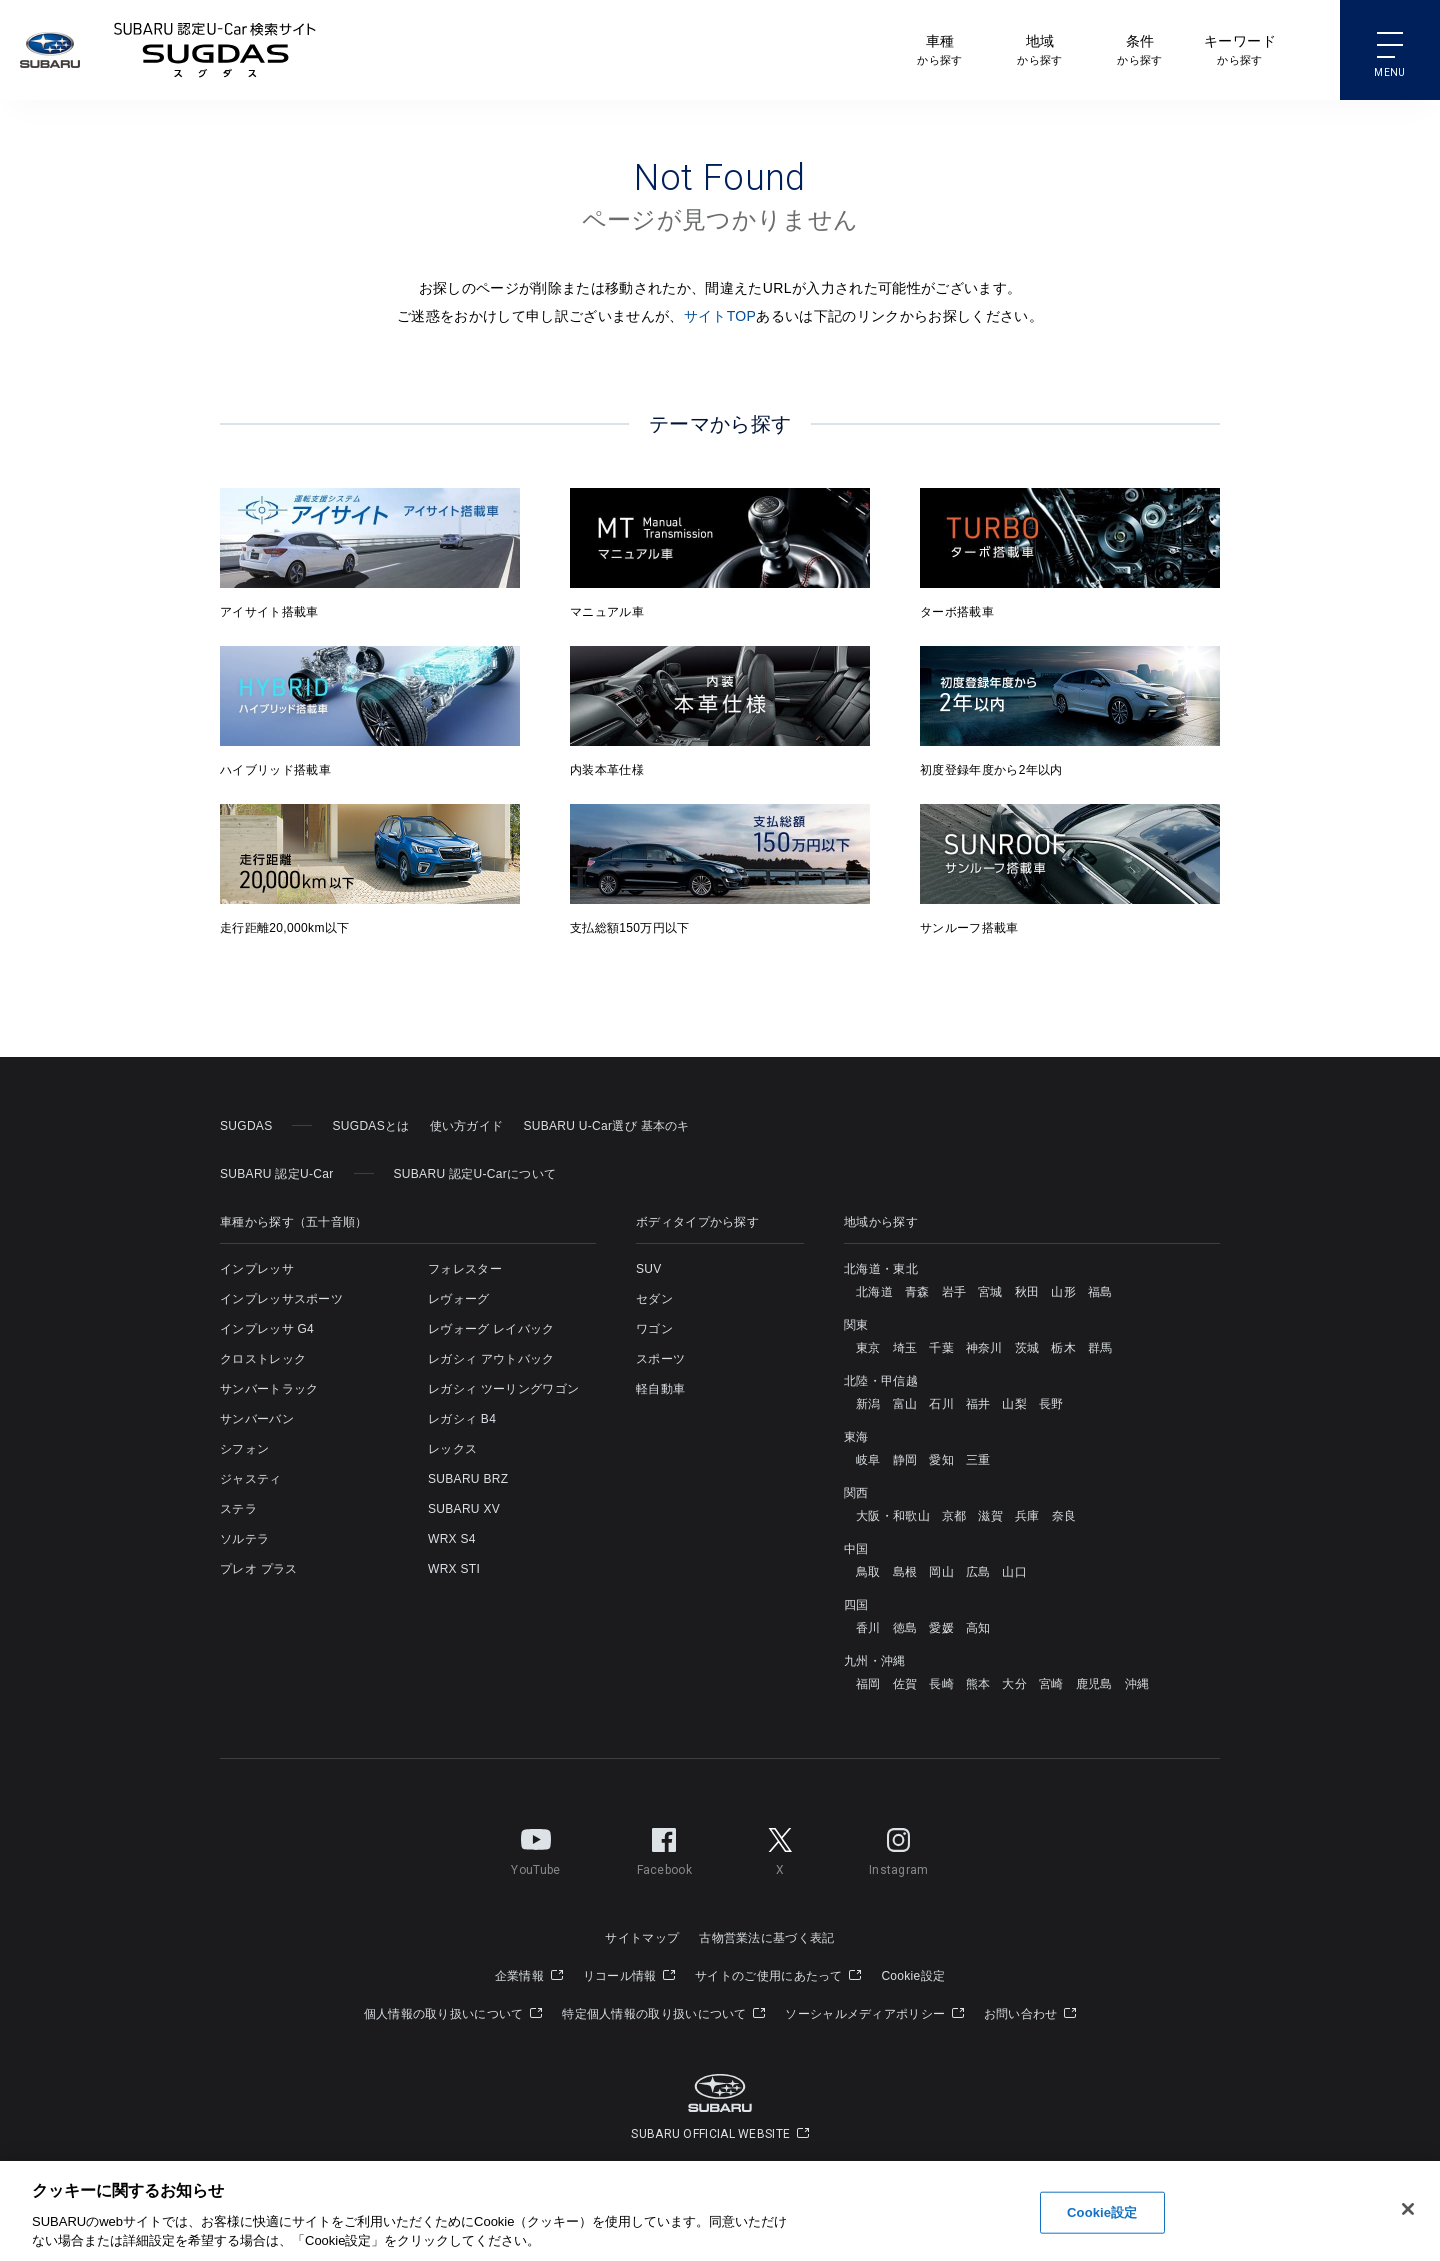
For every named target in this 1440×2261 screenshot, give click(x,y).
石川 (941, 1404)
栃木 (1063, 1348)
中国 (856, 1549)
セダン (654, 1299)
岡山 (941, 1572)
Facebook (664, 1848)
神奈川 (984, 1348)
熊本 (978, 1684)
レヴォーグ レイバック (491, 1329)
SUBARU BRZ (468, 1479)
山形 (1063, 1292)
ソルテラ (244, 1539)
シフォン (244, 1449)
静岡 (905, 1460)
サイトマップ (642, 1938)
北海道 (874, 1292)
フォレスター (465, 1269)
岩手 (954, 1292)
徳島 (905, 1628)
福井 (978, 1404)
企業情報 (529, 1976)
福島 (1100, 1292)
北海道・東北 (881, 1269)
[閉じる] (1408, 2225)
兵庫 (1027, 1516)
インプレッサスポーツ (281, 1299)
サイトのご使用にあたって (778, 1976)
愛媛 (941, 1628)
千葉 (941, 1348)
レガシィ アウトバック (491, 1359)
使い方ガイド (467, 1126)
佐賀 (905, 1684)
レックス (452, 1449)
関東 (856, 1325)
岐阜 (868, 1460)
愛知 (941, 1460)
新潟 (868, 1404)
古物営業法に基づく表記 (766, 1938)
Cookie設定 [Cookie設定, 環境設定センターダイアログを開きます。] (1102, 2227)
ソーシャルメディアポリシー (874, 2014)
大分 (1014, 1684)
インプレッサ (257, 1269)
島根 (905, 1572)
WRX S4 (452, 1539)
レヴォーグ (459, 1299)
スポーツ (660, 1359)
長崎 (941, 1684)
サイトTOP (720, 316)
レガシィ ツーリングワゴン (503, 1389)
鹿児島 (1094, 1684)
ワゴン (654, 1329)
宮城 (990, 1292)
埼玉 (905, 1348)
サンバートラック (269, 1389)
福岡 (868, 1684)
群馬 (1100, 1348)
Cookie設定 (913, 1976)
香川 (868, 1628)
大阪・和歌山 (893, 1516)
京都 (954, 1516)
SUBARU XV (464, 1509)
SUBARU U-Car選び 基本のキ (606, 1126)
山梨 (1014, 1404)
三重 (978, 1460)
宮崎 (1051, 1684)
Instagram (899, 1848)
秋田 (1027, 1292)
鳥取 (868, 1572)
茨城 (1027, 1348)
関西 (856, 1493)
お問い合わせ (1030, 2014)
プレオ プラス (258, 1569)
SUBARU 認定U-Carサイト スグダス (215, 50)
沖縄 (1137, 1684)
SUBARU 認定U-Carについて (475, 1174)
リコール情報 (629, 1976)
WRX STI (454, 1569)
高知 (978, 1628)
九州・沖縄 (875, 1661)
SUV (649, 1269)
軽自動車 (660, 1389)
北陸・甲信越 (881, 1381)
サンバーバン (257, 1419)
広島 (978, 1572)
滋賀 (990, 1516)
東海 (856, 1437)
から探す (939, 48)
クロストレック (263, 1359)
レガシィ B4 (462, 1419)
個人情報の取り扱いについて (453, 2014)
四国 (856, 1605)
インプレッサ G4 (267, 1329)
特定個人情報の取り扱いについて (663, 2014)
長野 (1051, 1404)
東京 (868, 1348)
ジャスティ (251, 1479)
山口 (1014, 1572)
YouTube (535, 1848)
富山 (905, 1404)
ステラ (238, 1509)
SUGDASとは (370, 1126)
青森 (917, 1292)
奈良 (1064, 1516)
